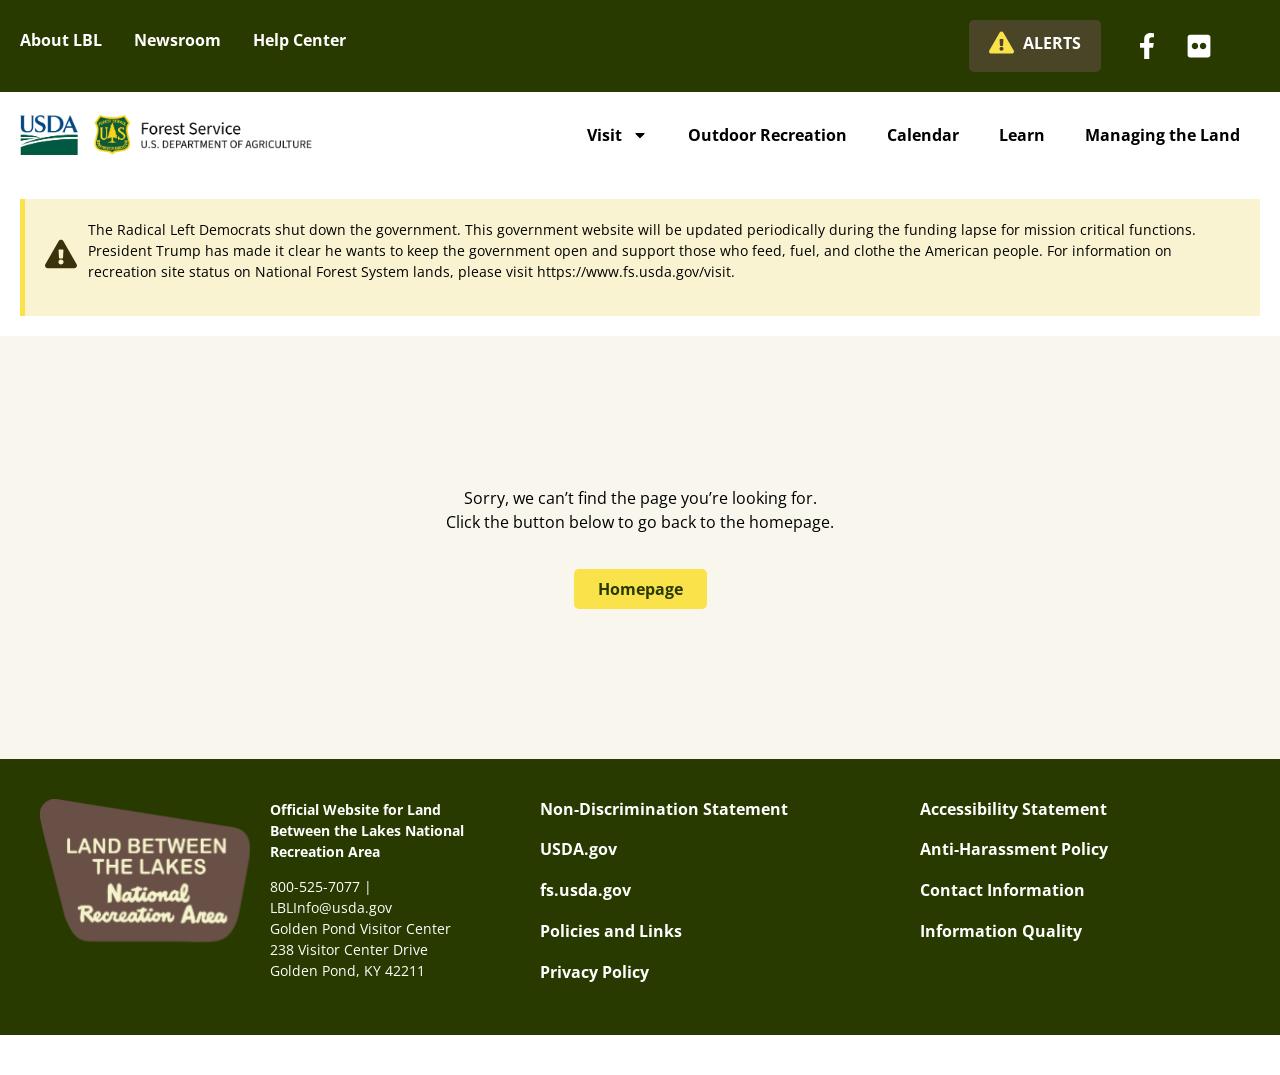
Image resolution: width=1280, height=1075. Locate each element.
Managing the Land (1162, 135)
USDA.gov (578, 849)
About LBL (61, 40)
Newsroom (177, 40)
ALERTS (1052, 43)
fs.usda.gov (585, 890)
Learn (1022, 135)
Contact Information (1002, 890)
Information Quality (1001, 931)
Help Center (299, 40)
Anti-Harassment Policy (1014, 849)
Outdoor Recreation (767, 135)
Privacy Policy (594, 972)
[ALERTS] (1001, 42)
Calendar (923, 135)
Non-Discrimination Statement (664, 809)
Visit (617, 135)
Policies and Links (611, 931)
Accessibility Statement (1013, 809)
